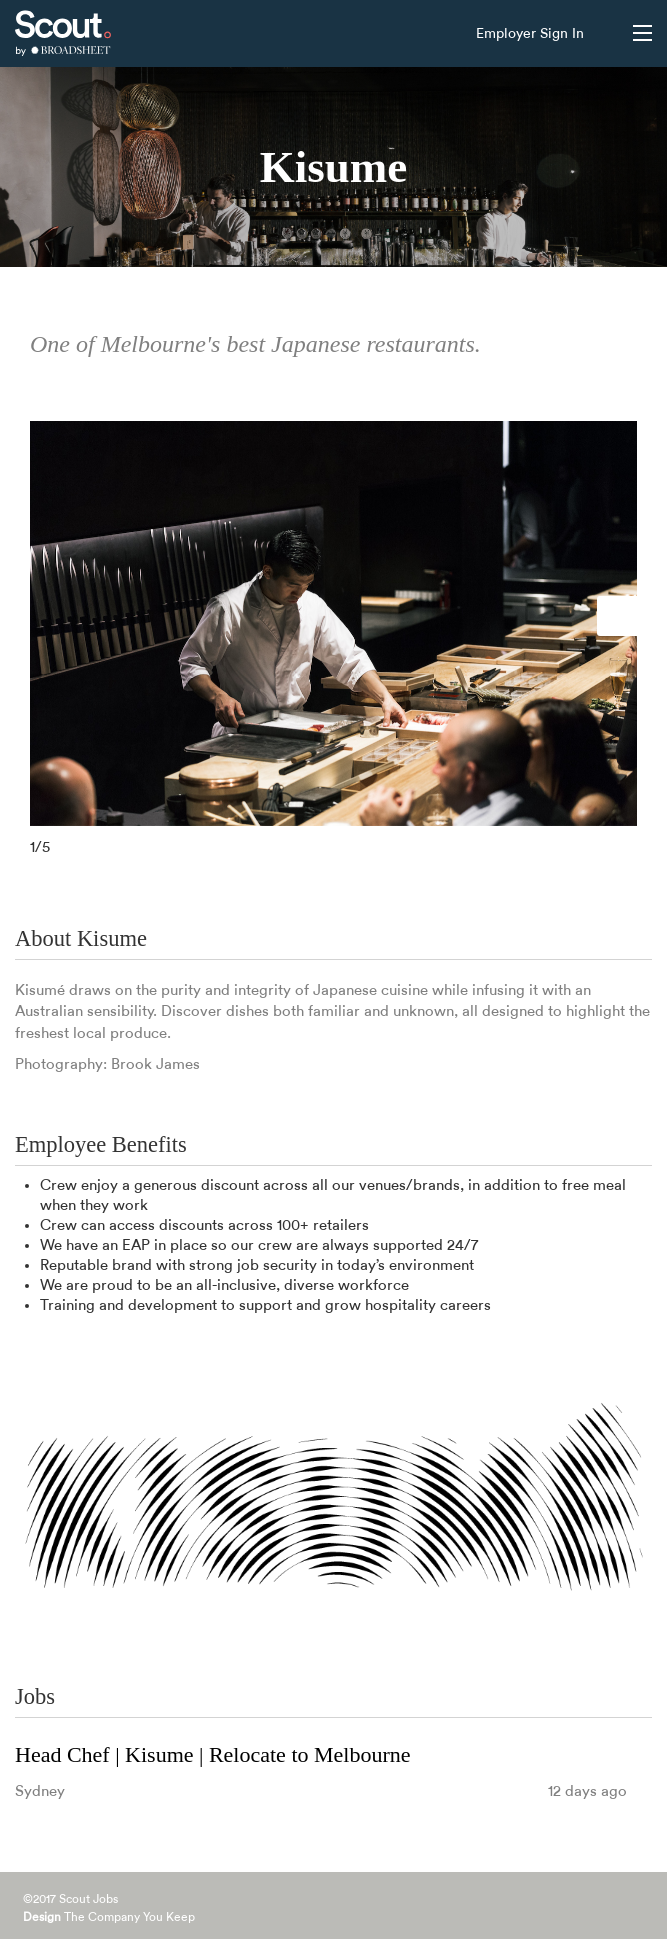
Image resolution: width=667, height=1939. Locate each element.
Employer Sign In (530, 34)
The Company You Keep (109, 1917)
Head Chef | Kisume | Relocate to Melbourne (213, 1754)
